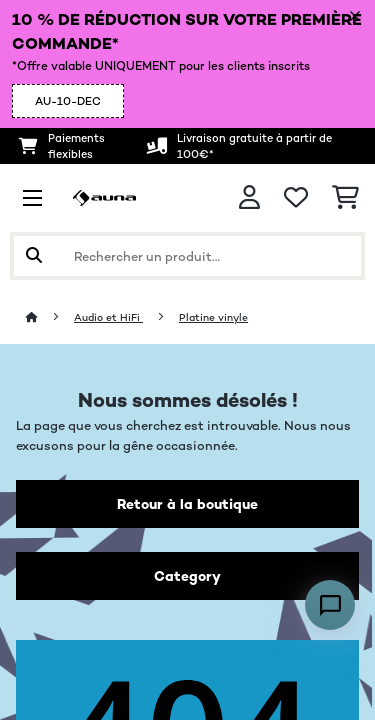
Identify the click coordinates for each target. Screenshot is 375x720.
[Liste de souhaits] (296, 198)
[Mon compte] (249, 197)
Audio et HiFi (108, 317)
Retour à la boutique (187, 504)
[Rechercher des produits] (187, 256)
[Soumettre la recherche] (34, 256)
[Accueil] (50, 317)
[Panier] (345, 198)
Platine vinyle (213, 317)
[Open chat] (330, 605)
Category (187, 576)
